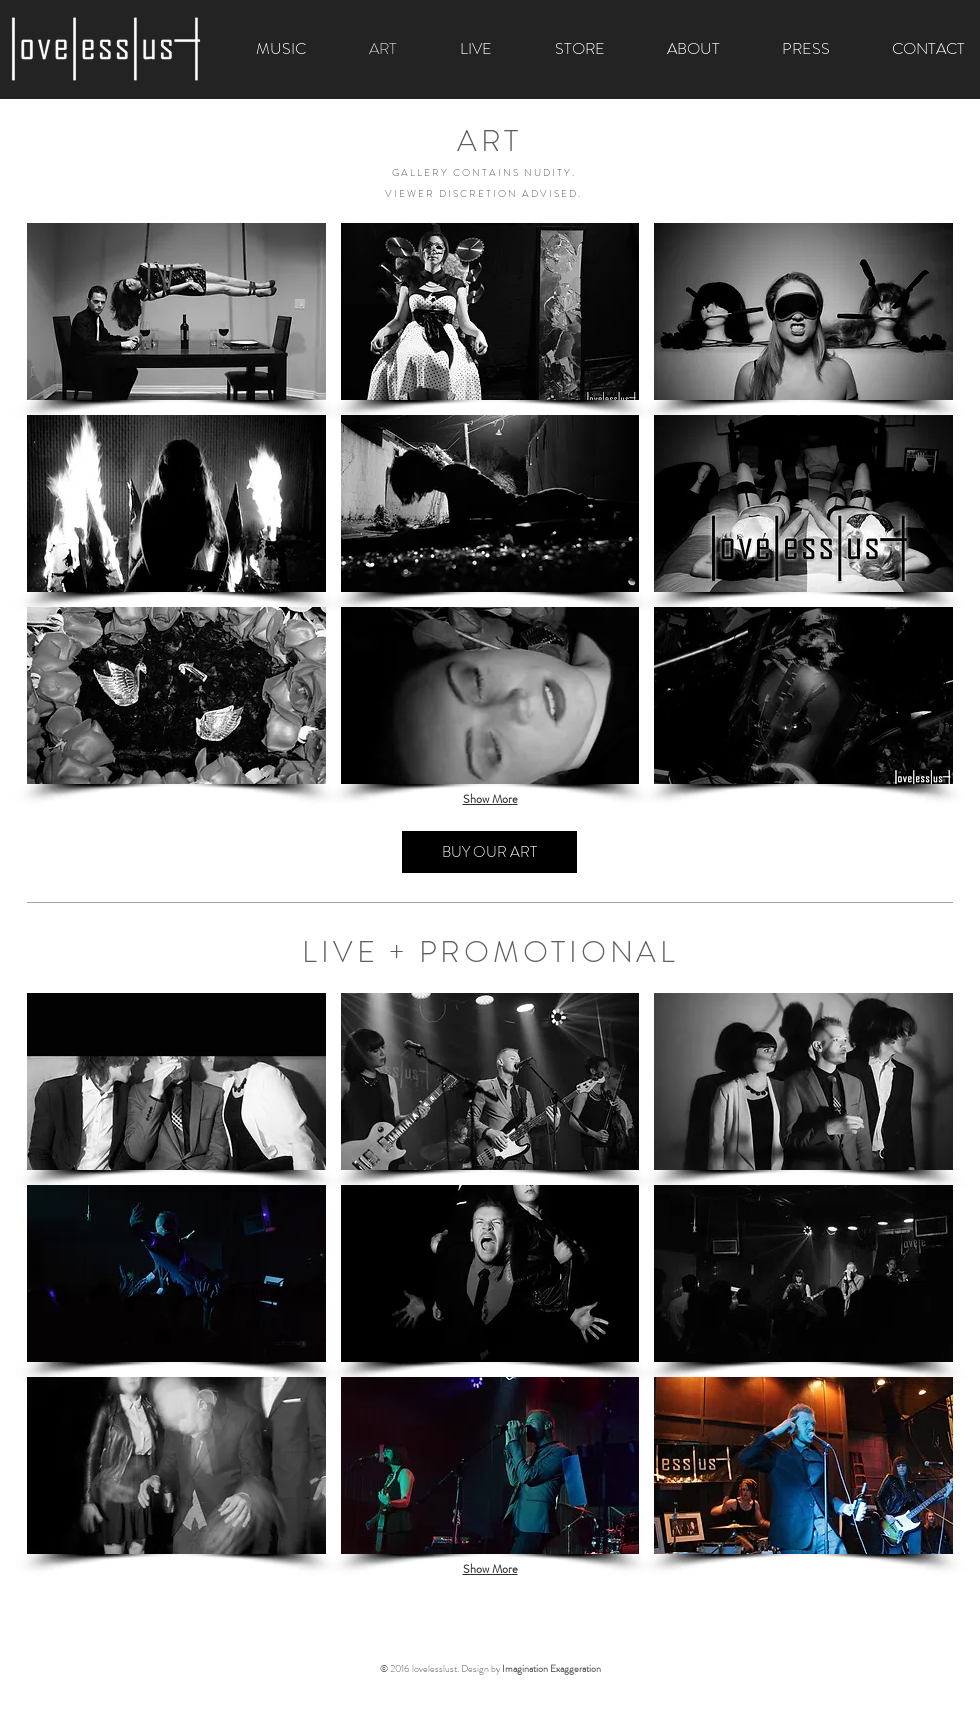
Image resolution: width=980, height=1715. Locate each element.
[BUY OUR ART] (489, 852)
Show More (490, 799)
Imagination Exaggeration (551, 1668)
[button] (176, 311)
